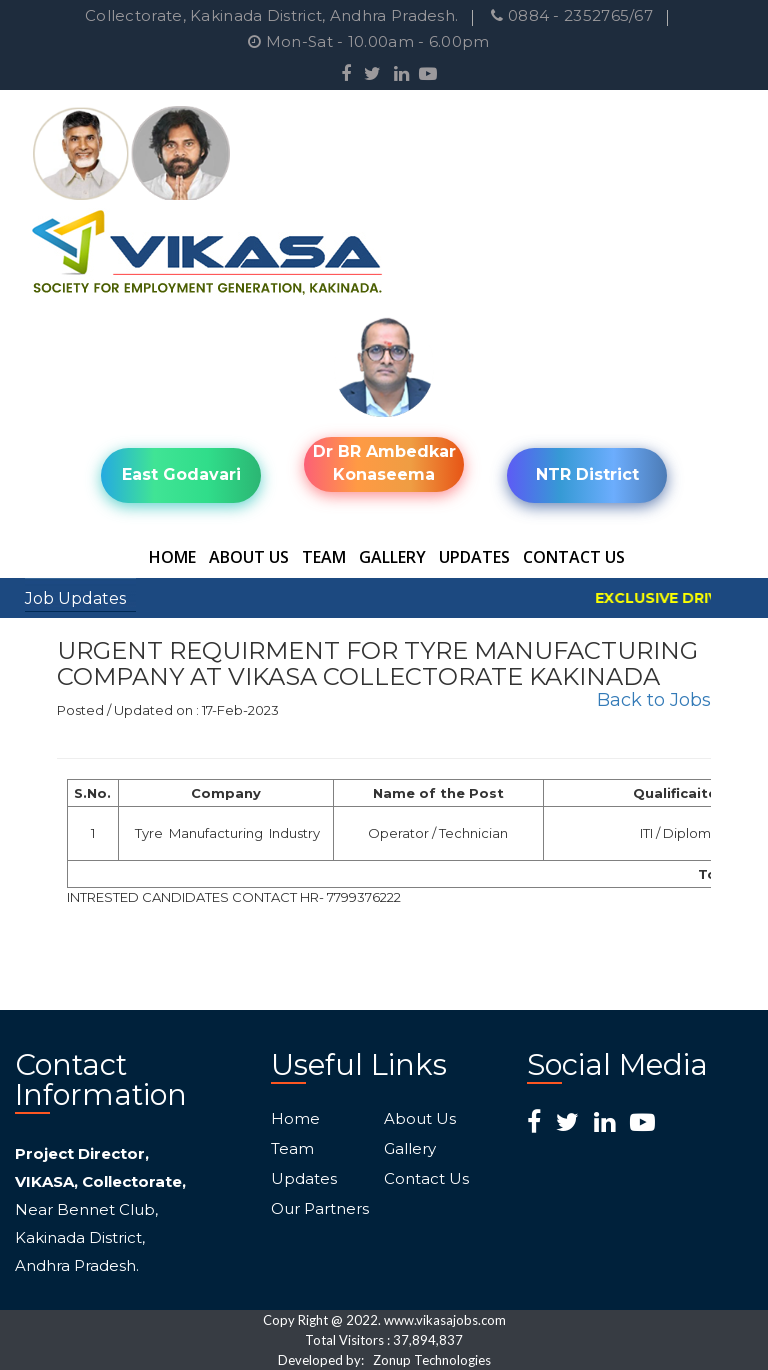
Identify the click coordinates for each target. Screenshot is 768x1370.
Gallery (392, 557)
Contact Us (574, 557)
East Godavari (181, 474)
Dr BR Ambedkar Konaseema (384, 463)
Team (324, 557)
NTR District (587, 474)
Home (172, 557)
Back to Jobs (654, 700)
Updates (474, 557)
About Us (249, 557)
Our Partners (320, 1209)
